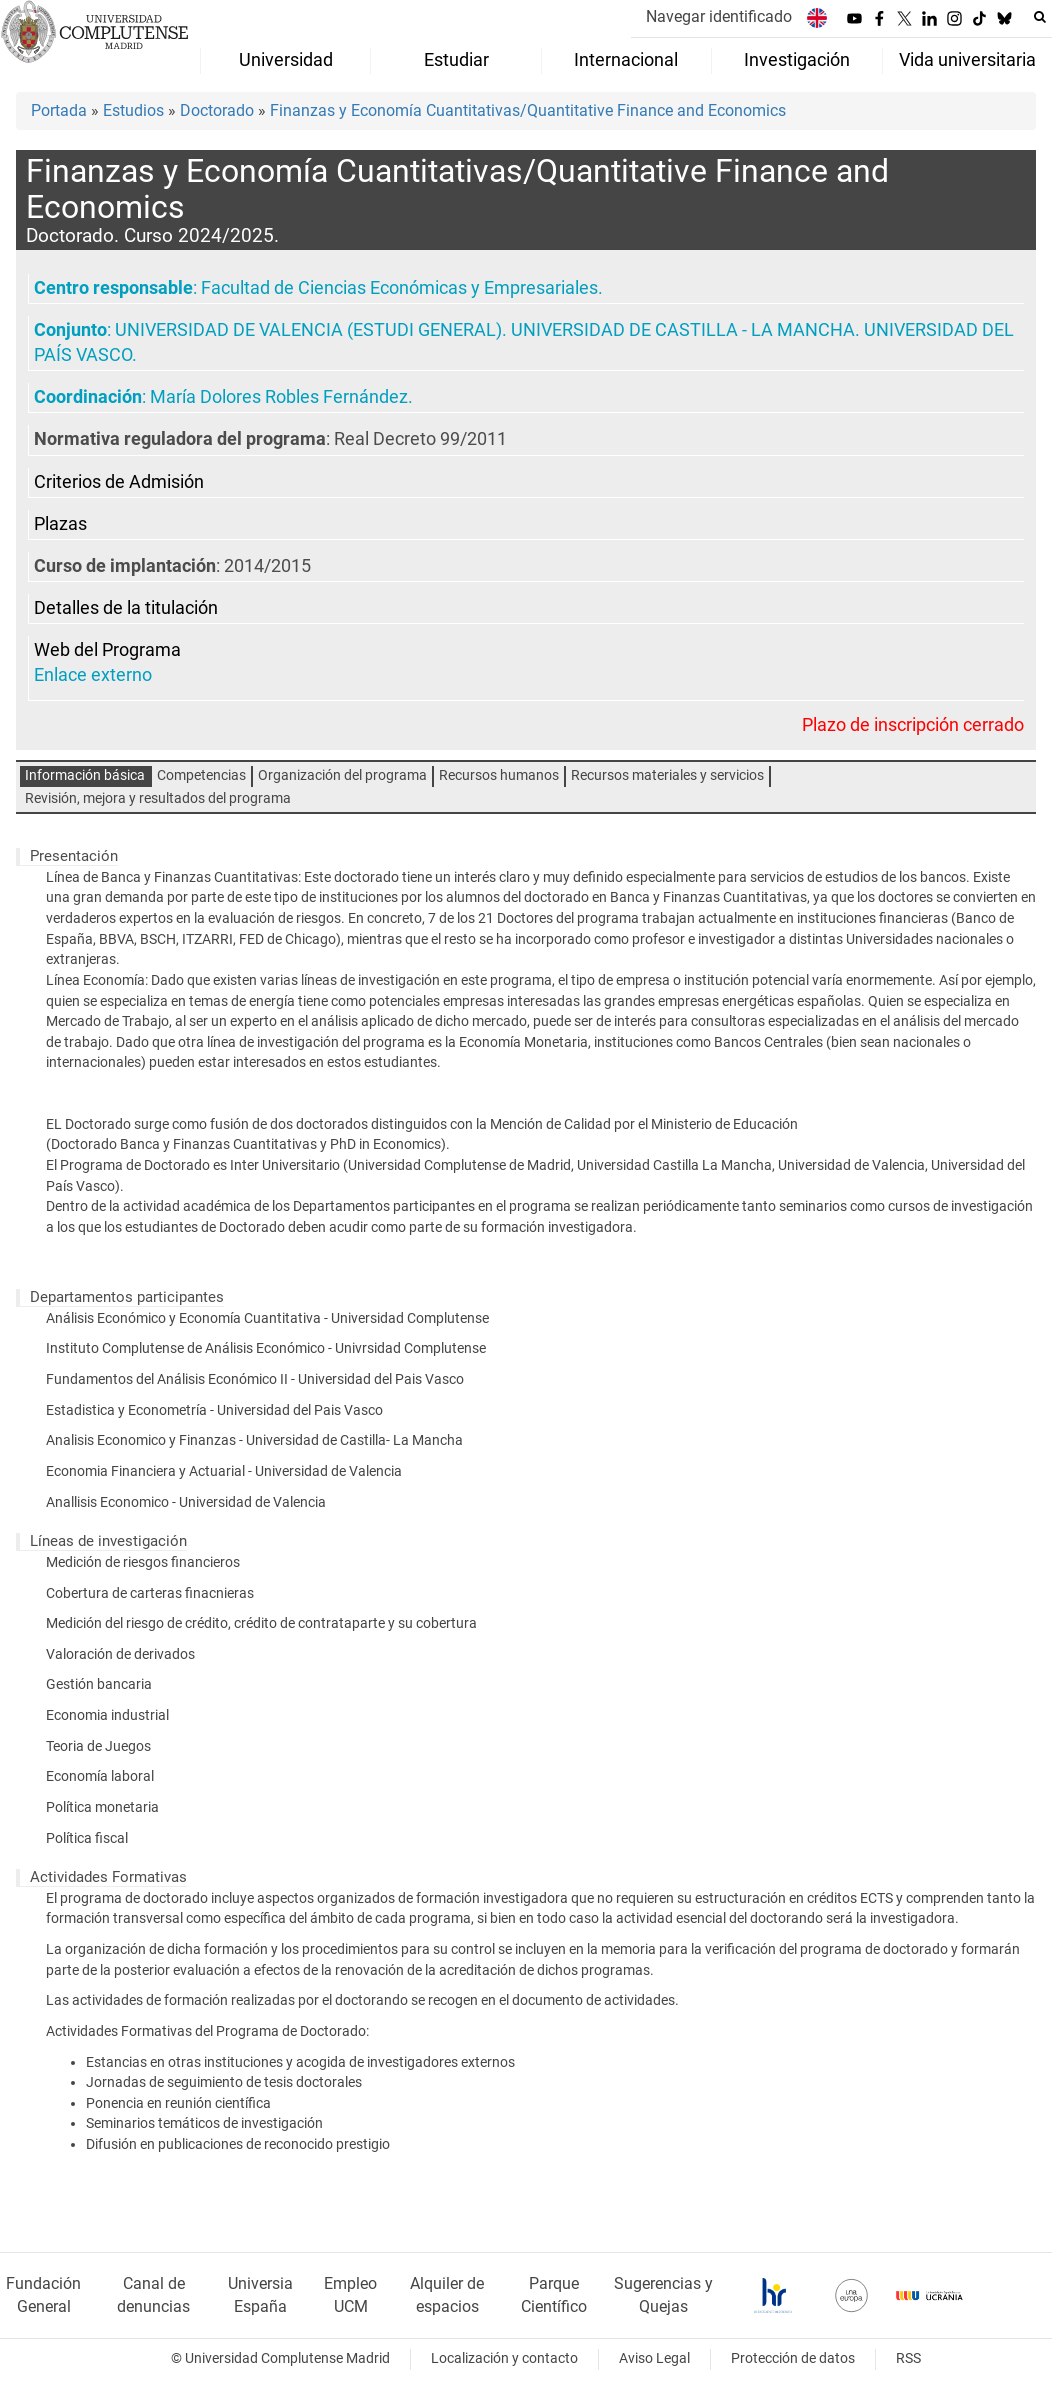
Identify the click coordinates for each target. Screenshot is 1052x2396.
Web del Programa (107, 650)
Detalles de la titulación (126, 608)
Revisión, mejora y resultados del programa (158, 798)
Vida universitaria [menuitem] (967, 60)
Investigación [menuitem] (797, 60)
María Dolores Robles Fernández (279, 397)
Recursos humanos (499, 775)
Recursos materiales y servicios (667, 775)
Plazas (60, 524)
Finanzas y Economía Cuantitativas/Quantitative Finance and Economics (528, 110)
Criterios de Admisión (119, 482)
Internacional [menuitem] (626, 60)
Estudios (133, 110)
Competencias (201, 775)
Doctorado (217, 110)
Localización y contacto (504, 2358)
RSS (908, 2358)
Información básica (85, 775)
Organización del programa (342, 775)
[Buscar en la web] (1040, 17)
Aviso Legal (654, 2358)
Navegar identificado (719, 16)
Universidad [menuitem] (286, 60)
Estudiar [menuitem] (456, 60)
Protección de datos (793, 2358)
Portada (59, 110)
